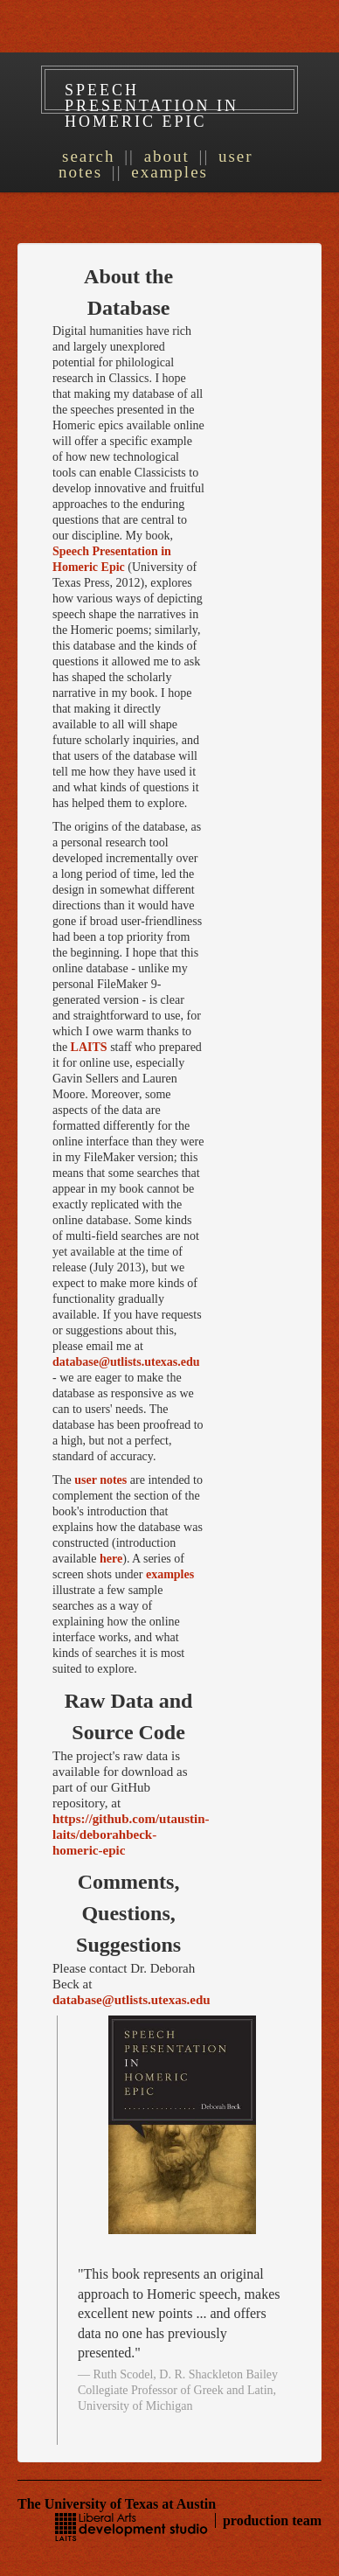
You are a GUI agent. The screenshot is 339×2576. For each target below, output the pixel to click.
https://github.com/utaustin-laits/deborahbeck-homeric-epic (131, 1834)
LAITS (89, 1047)
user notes (100, 1479)
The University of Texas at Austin (116, 2503)
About (167, 156)
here (111, 1558)
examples (170, 1574)
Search (88, 156)
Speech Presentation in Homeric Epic (152, 105)
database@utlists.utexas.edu (126, 1361)
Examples (169, 172)
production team (272, 2520)
